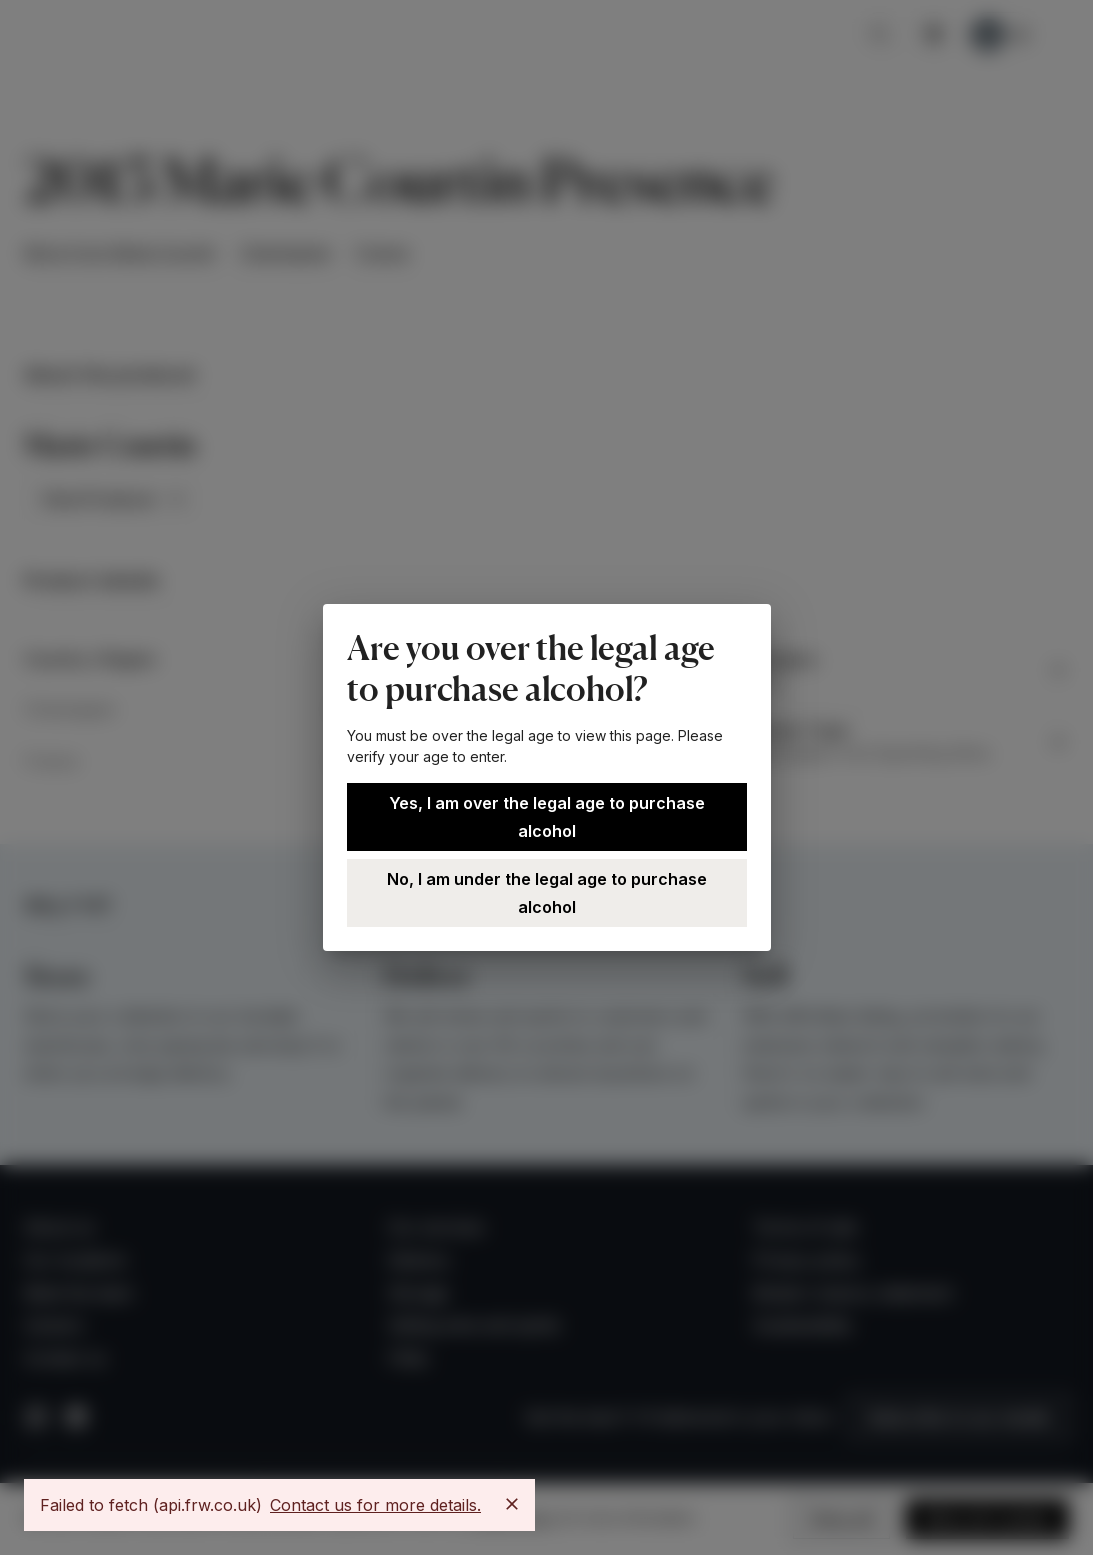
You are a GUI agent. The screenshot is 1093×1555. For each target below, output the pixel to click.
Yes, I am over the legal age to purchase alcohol (547, 817)
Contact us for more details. (375, 1505)
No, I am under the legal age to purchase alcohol (547, 893)
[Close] (512, 1504)
